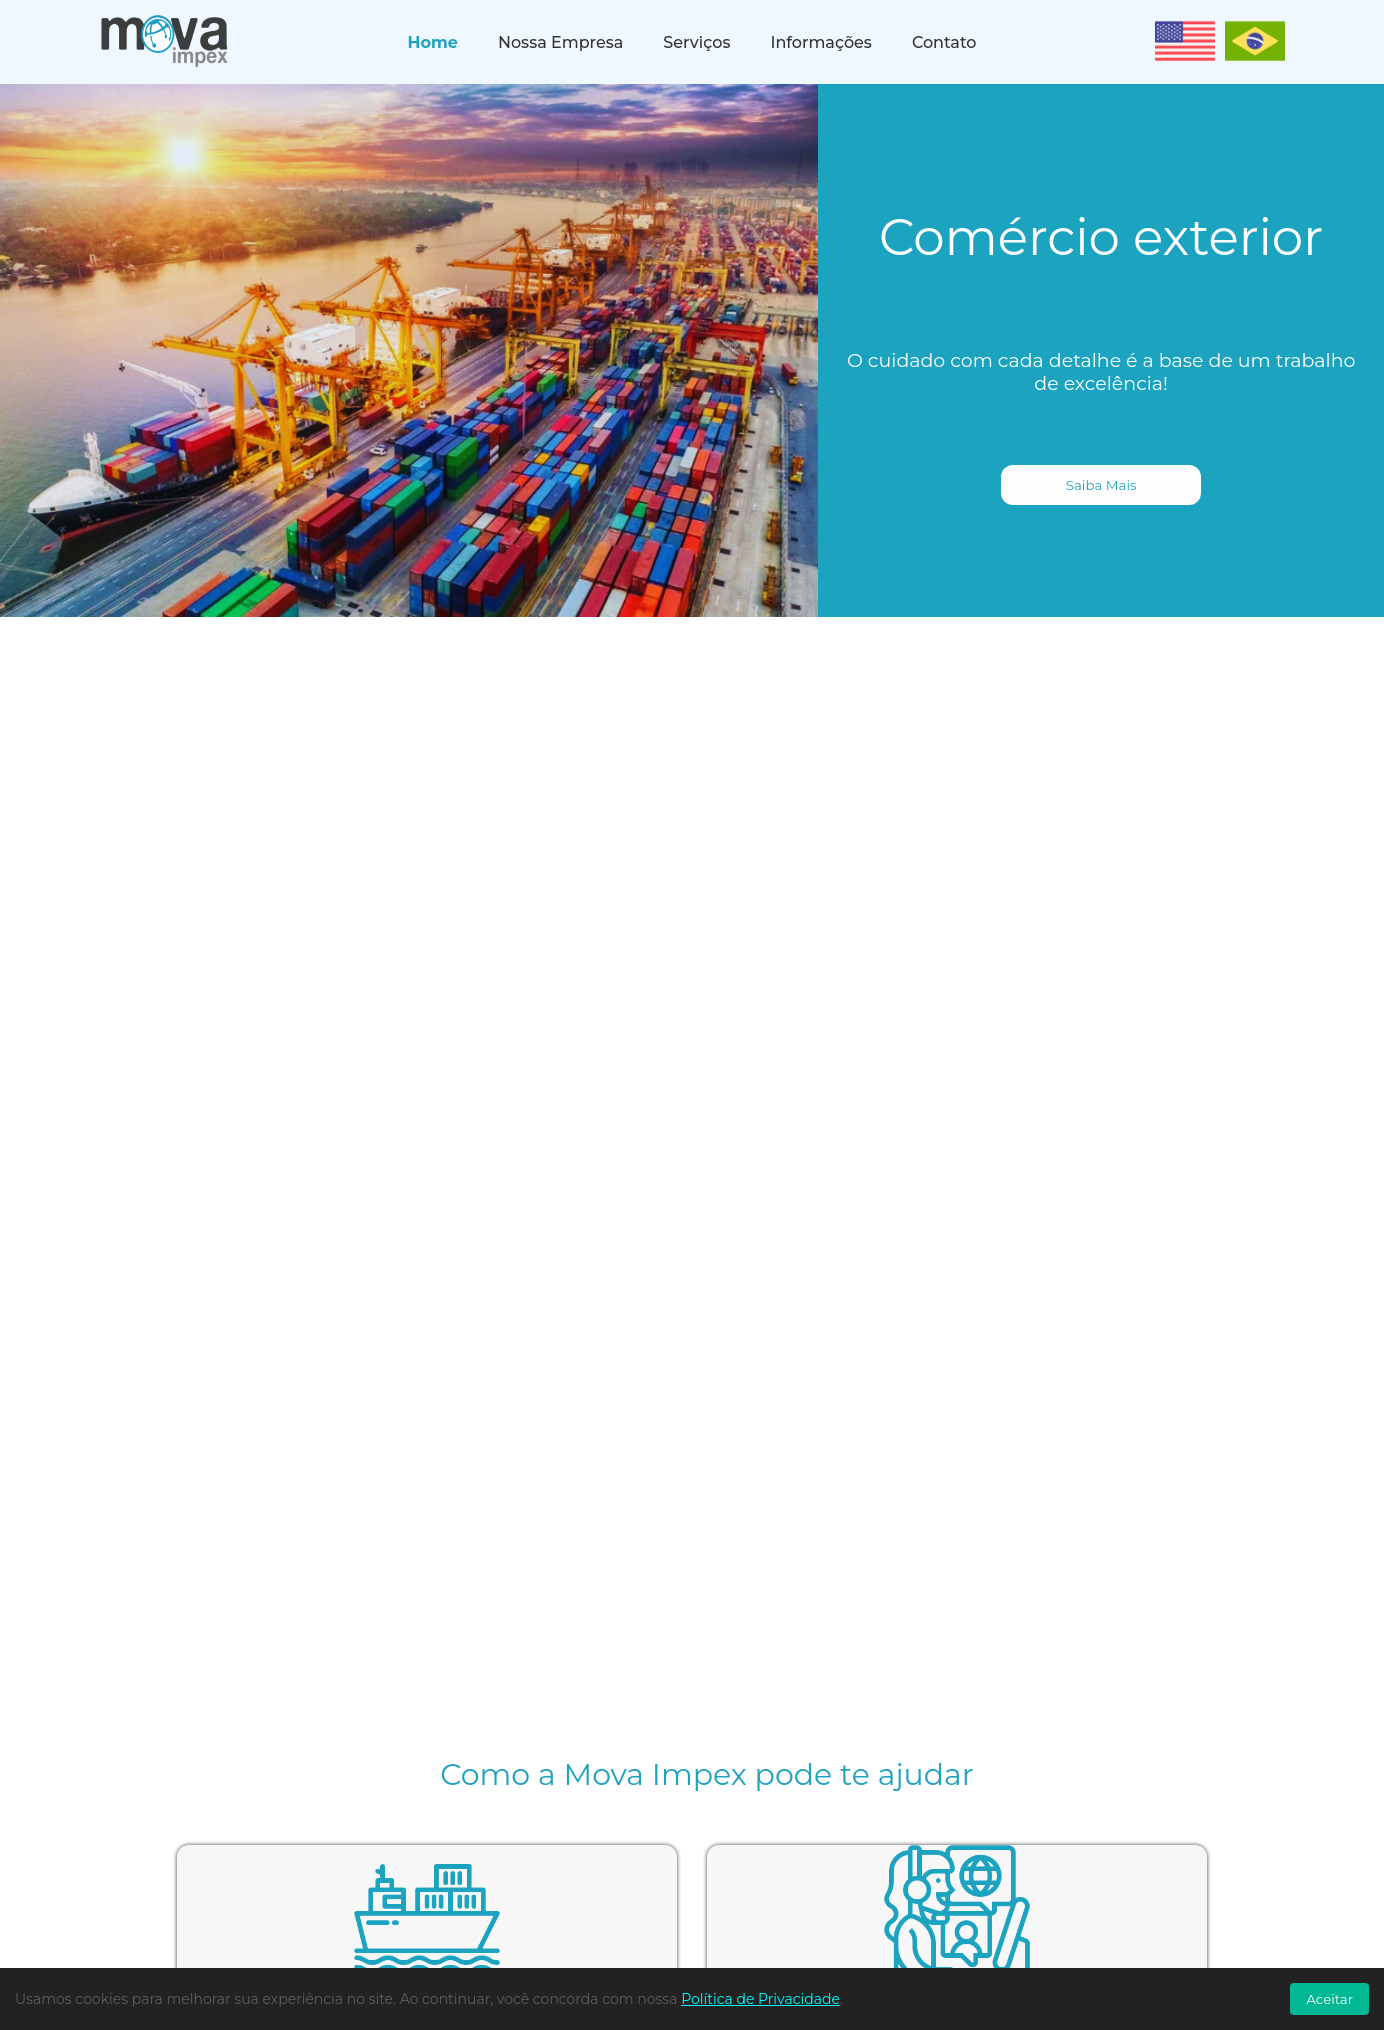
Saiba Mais (1101, 485)
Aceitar (1329, 1999)
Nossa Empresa (560, 42)
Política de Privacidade (760, 1999)
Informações (820, 42)
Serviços (696, 42)
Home (433, 42)
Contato (944, 42)
